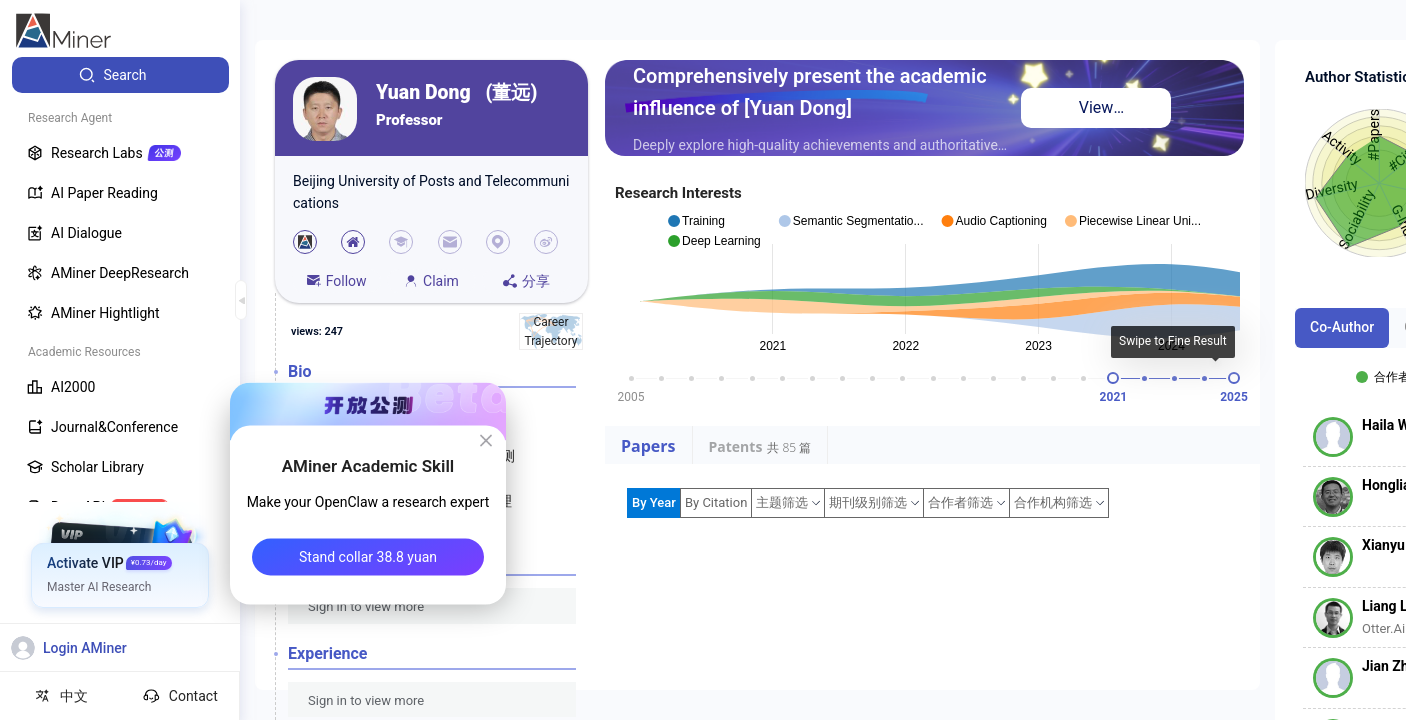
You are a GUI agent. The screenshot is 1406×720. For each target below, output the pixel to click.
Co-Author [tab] (1342, 327)
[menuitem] (120, 75)
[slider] (1113, 378)
